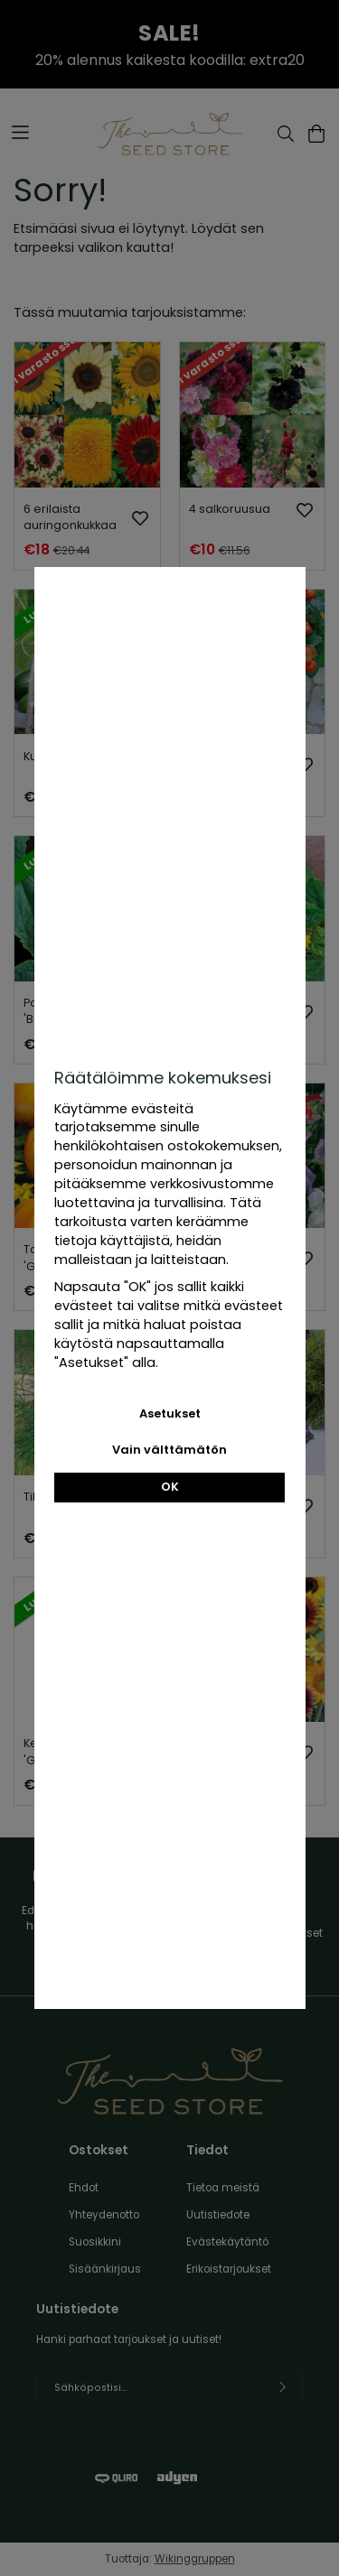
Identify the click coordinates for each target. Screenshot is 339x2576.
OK (170, 1486)
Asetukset (170, 1413)
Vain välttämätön (169, 1449)
